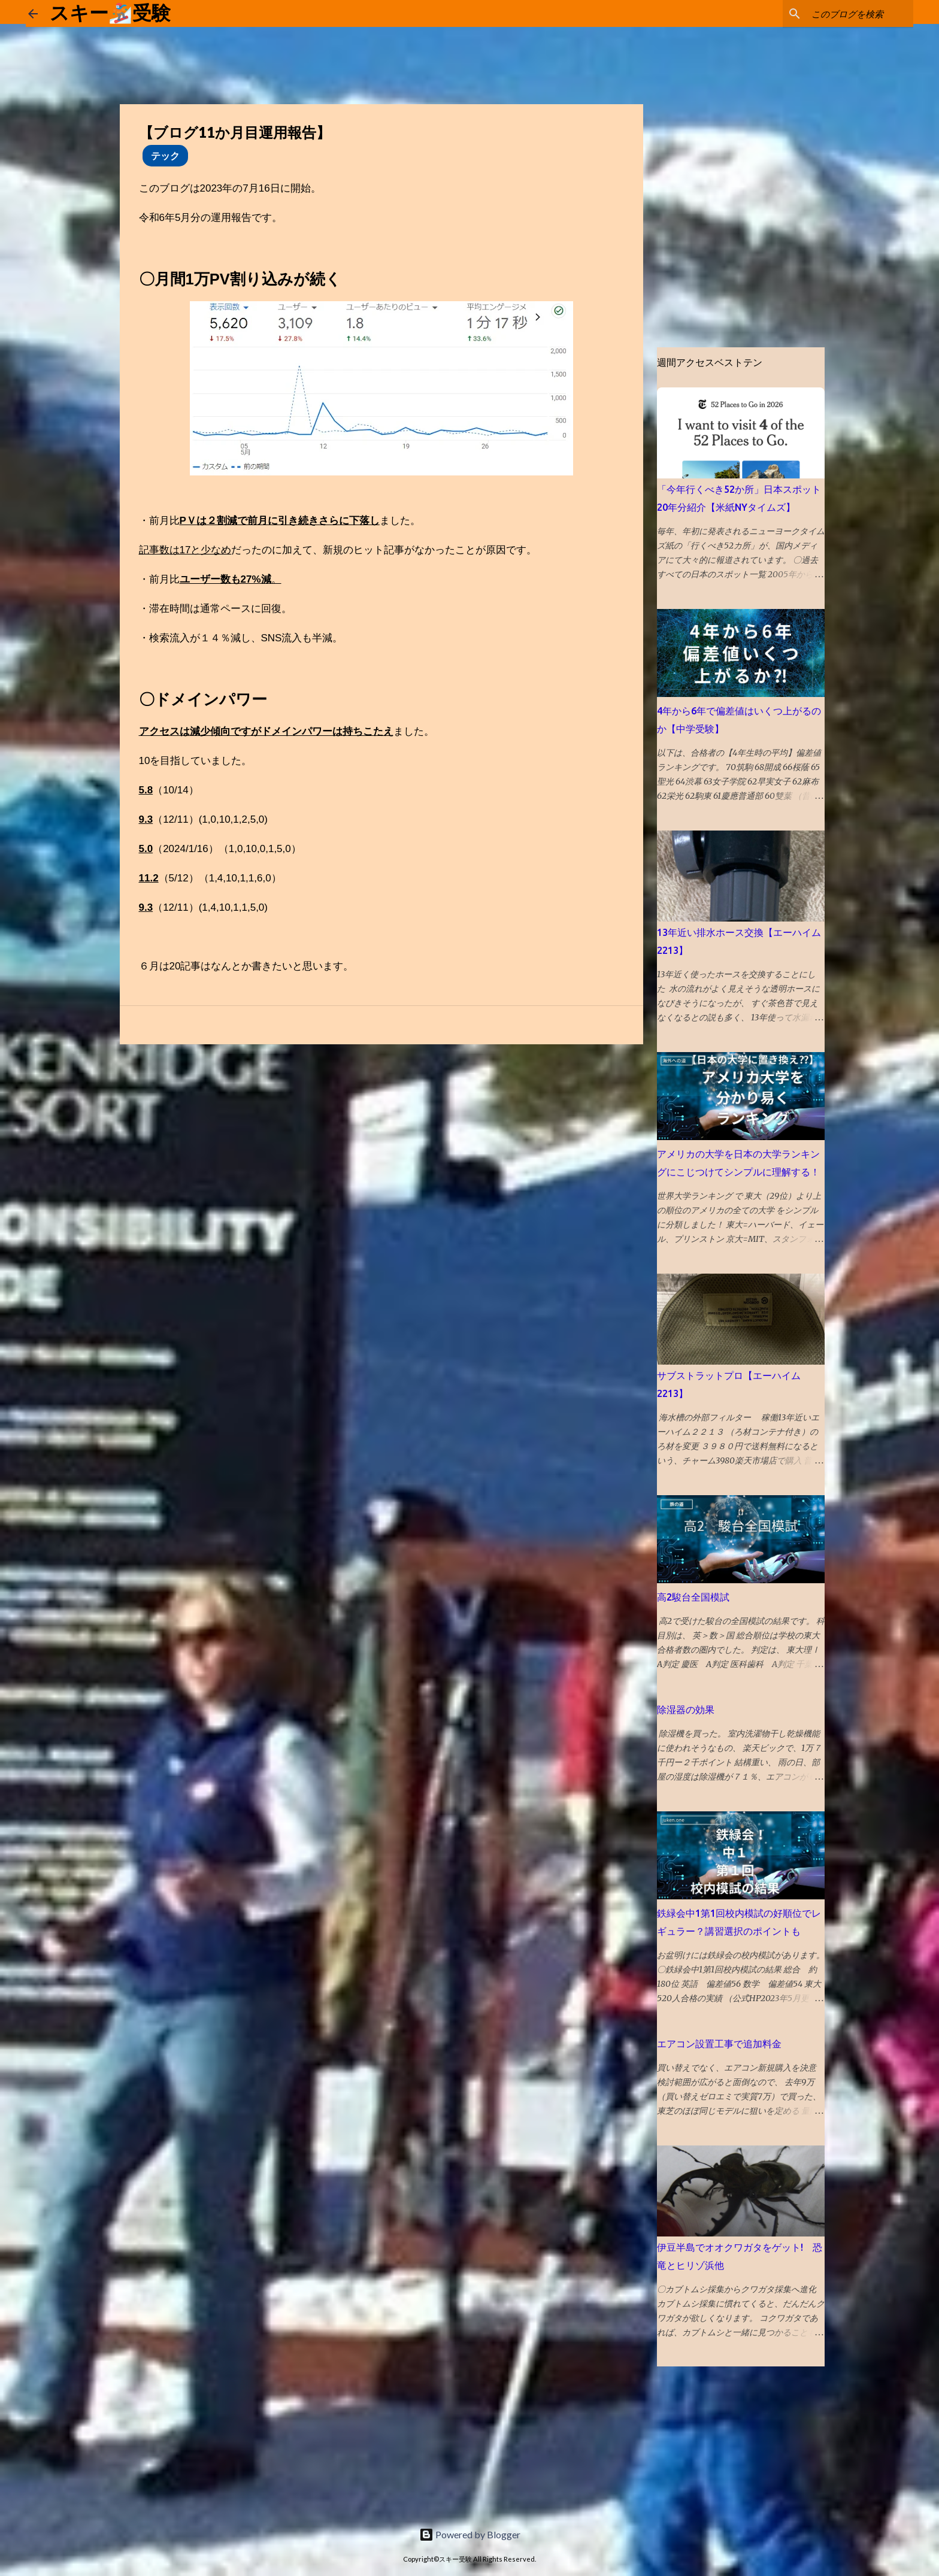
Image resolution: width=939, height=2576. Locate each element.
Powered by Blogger (469, 2534)
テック (165, 155)
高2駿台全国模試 (693, 1597)
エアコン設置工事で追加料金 (719, 2043)
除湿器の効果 (685, 1709)
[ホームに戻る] (33, 14)
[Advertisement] (90, 2441)
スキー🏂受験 (110, 13)
